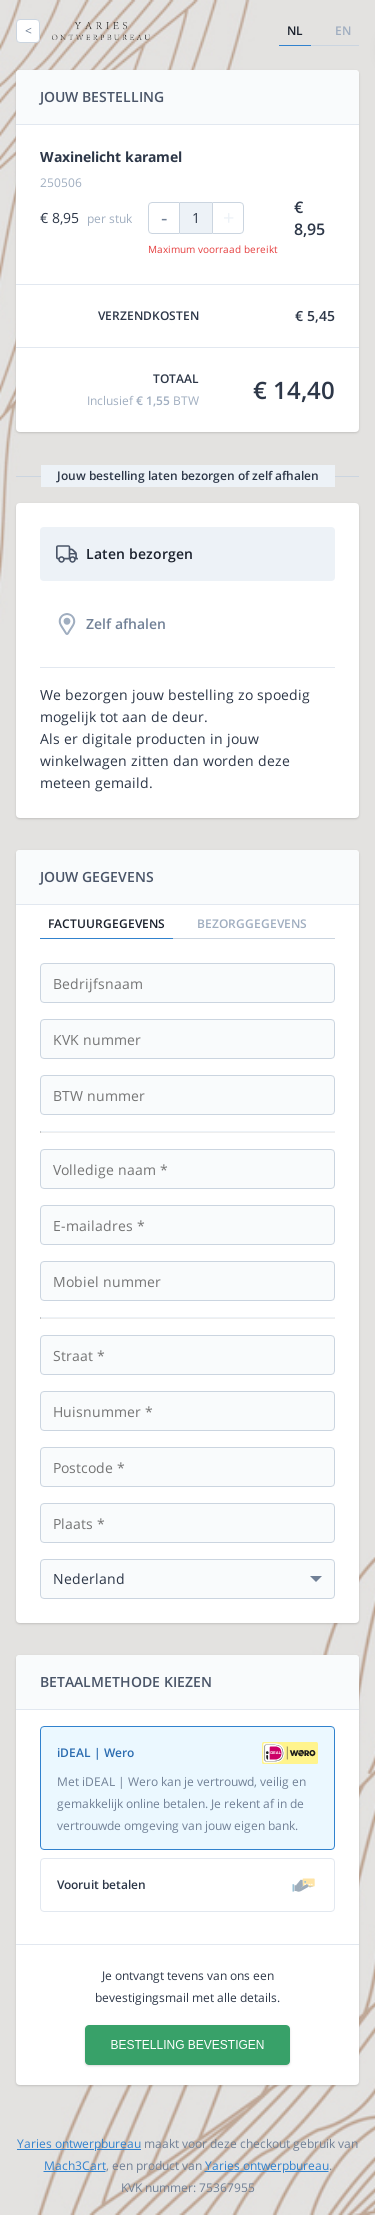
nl (295, 30)
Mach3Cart (75, 2165)
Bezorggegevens (252, 923)
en (343, 30)
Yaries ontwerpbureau (79, 2143)
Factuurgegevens (106, 923)
